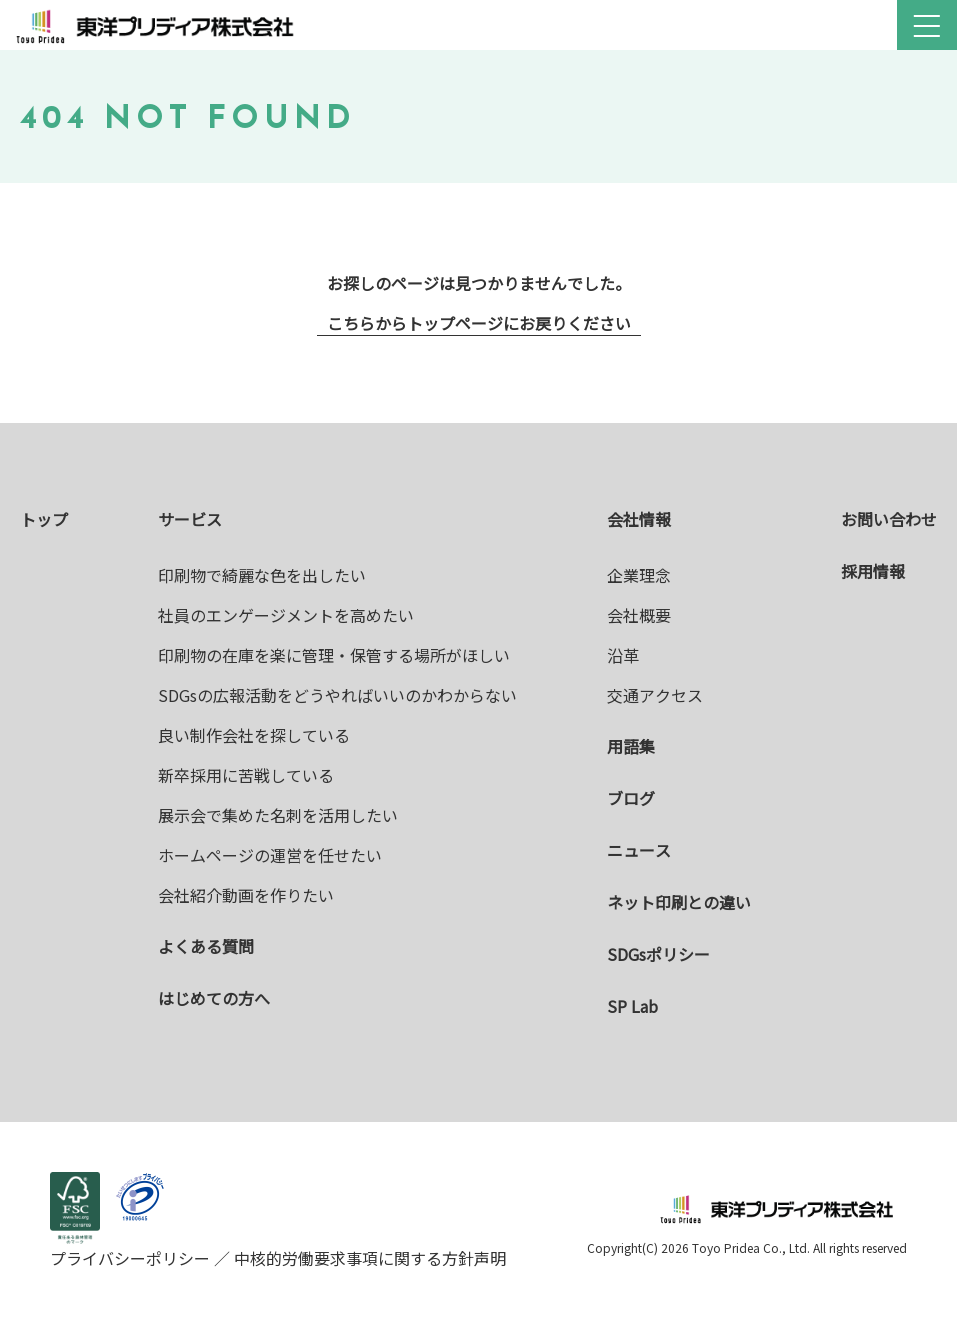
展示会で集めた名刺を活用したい (278, 815)
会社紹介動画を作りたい (246, 895)
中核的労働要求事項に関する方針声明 (368, 1258)
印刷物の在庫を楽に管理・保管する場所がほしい (334, 655)
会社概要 (639, 615)
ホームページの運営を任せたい (270, 855)
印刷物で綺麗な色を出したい (262, 575)
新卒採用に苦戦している (246, 775)
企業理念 (639, 575)
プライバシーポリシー (132, 1258)
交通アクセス (655, 695)
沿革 (623, 655)
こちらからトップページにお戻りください (479, 323)
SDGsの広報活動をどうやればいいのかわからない (337, 695)
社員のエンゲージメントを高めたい (286, 615)
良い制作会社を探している (254, 735)
